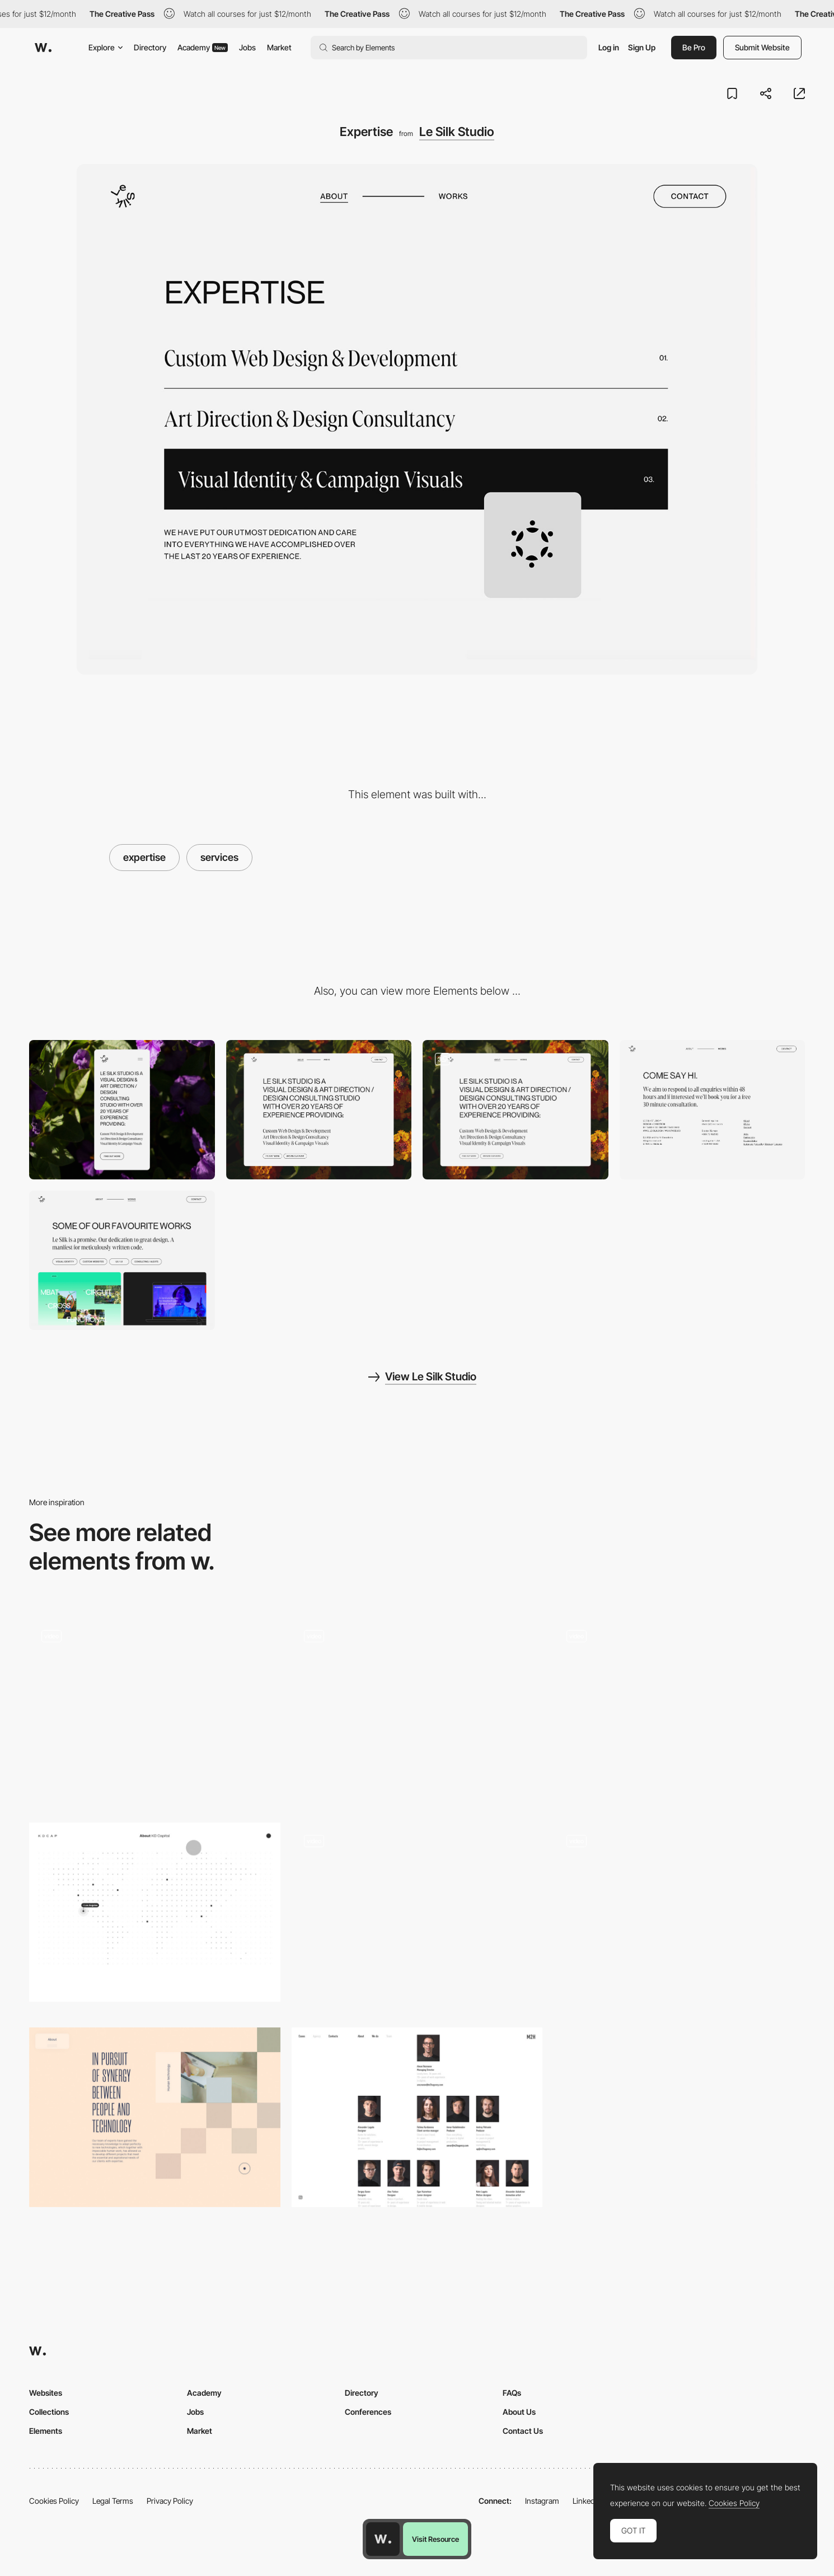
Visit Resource (435, 2539)
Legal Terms (112, 2500)
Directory (150, 47)
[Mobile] (122, 1109)
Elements (45, 2431)
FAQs (512, 2392)
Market (279, 47)
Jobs (247, 47)
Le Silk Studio (456, 131)
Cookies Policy (54, 2500)
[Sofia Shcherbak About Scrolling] (417, 1711)
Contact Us (523, 2431)
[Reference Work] (122, 1260)
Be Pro (693, 47)
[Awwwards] (43, 47)
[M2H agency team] (417, 2117)
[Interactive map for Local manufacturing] (679, 1711)
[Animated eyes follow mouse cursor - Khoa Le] (417, 1912)
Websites (45, 2392)
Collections (49, 2411)
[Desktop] (319, 1109)
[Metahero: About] (679, 1917)
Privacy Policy (170, 2500)
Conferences (368, 2411)
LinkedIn (587, 2500)
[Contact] (712, 1109)
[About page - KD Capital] (154, 1912)
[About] (515, 1109)
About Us (519, 2411)
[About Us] (154, 1711)
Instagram (542, 2500)
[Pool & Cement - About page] (154, 2117)
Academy (202, 47)
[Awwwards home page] (383, 2539)
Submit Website (762, 47)
